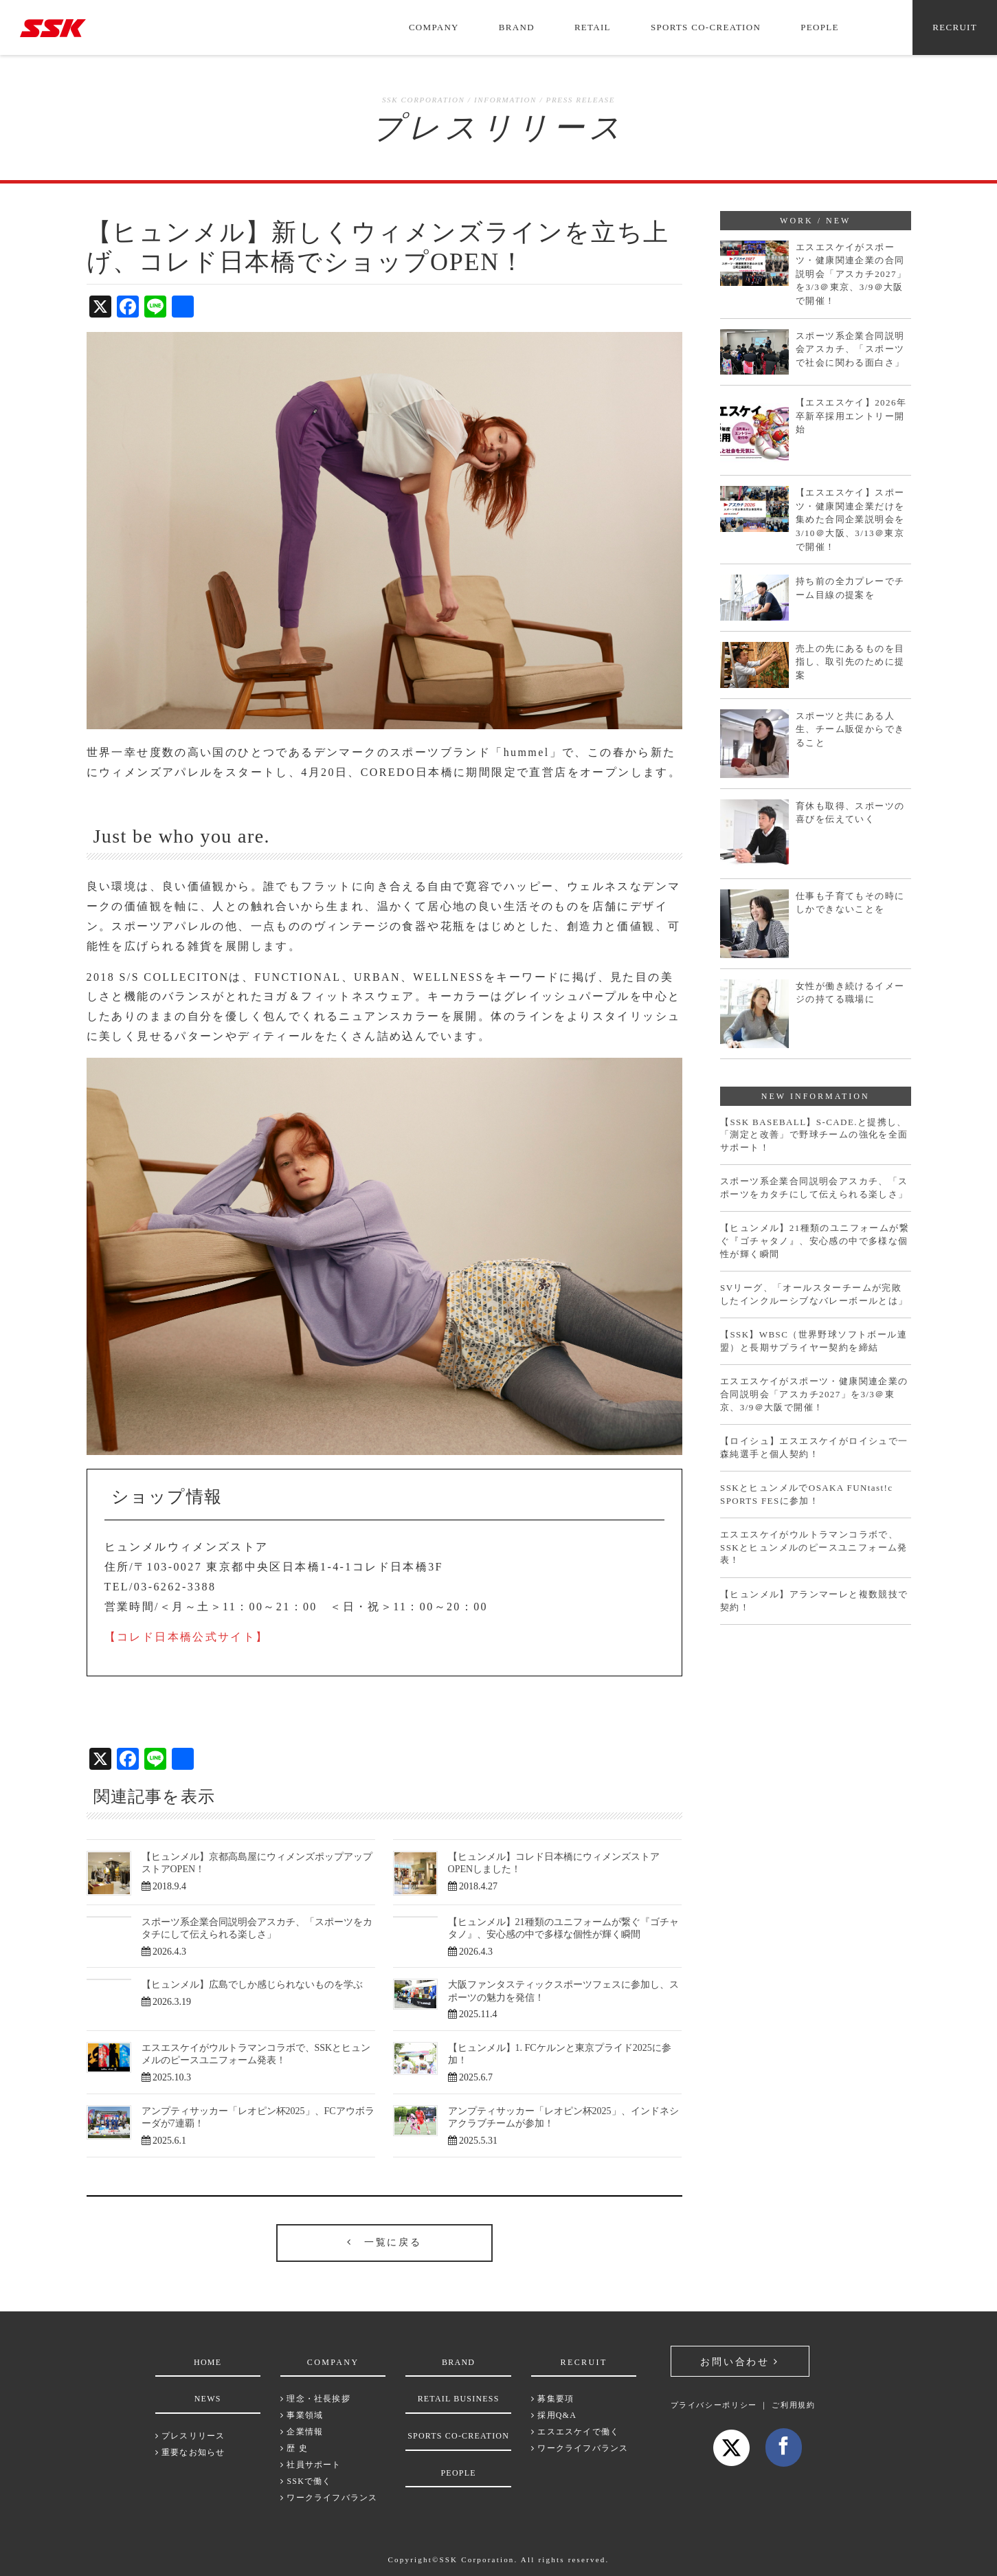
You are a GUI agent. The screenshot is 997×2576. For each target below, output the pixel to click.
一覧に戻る (384, 2242)
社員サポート (310, 2464)
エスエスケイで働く (575, 2431)
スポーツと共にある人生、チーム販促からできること (850, 729)
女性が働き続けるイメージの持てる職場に (850, 993)
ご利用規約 (793, 2405)
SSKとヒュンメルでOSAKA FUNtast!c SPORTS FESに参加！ (806, 1494)
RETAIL (592, 27)
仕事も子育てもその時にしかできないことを (850, 903)
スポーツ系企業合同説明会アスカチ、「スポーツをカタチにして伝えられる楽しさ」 (814, 1187)
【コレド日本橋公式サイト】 (186, 1637)
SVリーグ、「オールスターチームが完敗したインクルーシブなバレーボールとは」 (814, 1294)
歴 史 (294, 2448)
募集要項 (552, 2398)
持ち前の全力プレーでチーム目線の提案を (850, 588)
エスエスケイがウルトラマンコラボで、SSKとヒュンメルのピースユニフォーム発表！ (814, 1547)
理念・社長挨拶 (315, 2398)
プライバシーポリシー (714, 2405)
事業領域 (301, 2415)
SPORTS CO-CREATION (706, 27)
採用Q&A (553, 2415)
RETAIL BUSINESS (459, 2398)
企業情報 (301, 2431)
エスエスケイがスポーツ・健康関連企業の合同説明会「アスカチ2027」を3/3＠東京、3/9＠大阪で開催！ (851, 274)
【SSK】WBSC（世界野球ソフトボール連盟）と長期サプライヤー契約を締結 (813, 1341)
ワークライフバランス (328, 2497)
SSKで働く (306, 2481)
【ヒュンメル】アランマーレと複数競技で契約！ (814, 1600)
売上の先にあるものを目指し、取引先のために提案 (850, 661)
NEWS (207, 2398)
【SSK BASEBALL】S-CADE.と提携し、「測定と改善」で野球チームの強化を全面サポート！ (814, 1135)
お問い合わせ (738, 2362)
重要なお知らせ (190, 2452)
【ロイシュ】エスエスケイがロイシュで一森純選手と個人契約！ (814, 1447)
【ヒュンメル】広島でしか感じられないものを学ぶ (252, 1984)
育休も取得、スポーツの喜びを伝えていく (850, 813)
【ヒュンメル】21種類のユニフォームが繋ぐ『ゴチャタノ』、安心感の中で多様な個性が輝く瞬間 (814, 1240)
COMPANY (434, 27)
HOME (207, 2362)
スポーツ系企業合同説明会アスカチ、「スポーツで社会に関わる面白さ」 (850, 349)
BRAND (517, 27)
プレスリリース (190, 2436)
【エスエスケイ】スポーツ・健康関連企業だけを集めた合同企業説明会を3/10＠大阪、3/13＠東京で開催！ (850, 519)
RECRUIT (954, 27)
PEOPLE (819, 27)
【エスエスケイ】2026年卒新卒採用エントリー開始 (851, 415)
